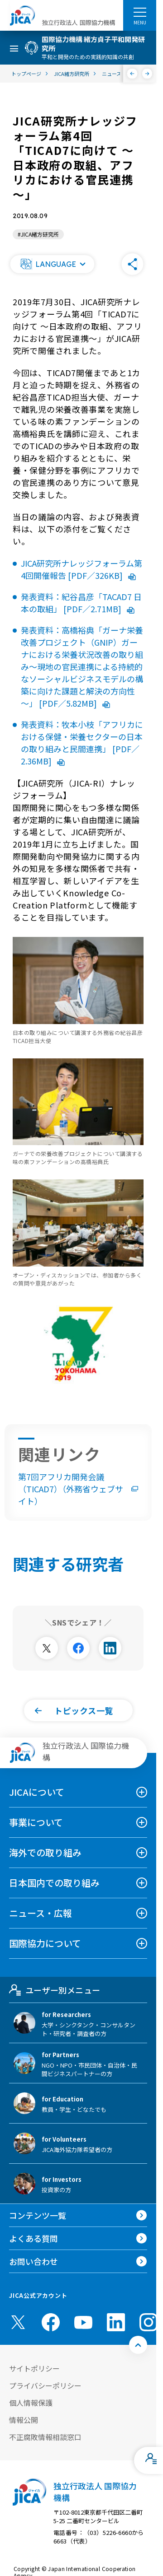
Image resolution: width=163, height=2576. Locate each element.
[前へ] (132, 74)
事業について (36, 1822)
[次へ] (147, 74)
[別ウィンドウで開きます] (46, 1648)
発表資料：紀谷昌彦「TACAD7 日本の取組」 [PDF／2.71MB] (81, 603)
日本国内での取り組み (54, 1882)
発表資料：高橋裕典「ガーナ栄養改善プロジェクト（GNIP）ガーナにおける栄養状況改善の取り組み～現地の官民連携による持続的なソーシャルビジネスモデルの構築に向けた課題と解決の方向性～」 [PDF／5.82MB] (82, 666)
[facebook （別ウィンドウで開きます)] (51, 2322)
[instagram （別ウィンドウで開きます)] (148, 2322)
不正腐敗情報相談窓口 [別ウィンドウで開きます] (45, 2437)
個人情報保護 (31, 2402)
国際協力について (45, 1943)
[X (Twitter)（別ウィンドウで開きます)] (18, 2322)
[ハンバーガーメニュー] (139, 12)
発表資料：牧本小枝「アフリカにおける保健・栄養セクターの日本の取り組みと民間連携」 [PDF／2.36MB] (82, 742)
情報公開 (23, 2419)
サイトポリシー (34, 2368)
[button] (52, 264)
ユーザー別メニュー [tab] (54, 1990)
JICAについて (36, 1791)
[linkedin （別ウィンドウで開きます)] (116, 2322)
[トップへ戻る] (138, 2345)
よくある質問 (33, 2238)
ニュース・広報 (40, 1912)
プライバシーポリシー (45, 2385)
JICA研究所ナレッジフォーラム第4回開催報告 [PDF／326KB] (81, 569)
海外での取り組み (45, 1852)
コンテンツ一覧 (37, 2215)
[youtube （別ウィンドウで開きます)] (83, 2322)
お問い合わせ (33, 2261)
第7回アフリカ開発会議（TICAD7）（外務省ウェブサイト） (78, 1489)
